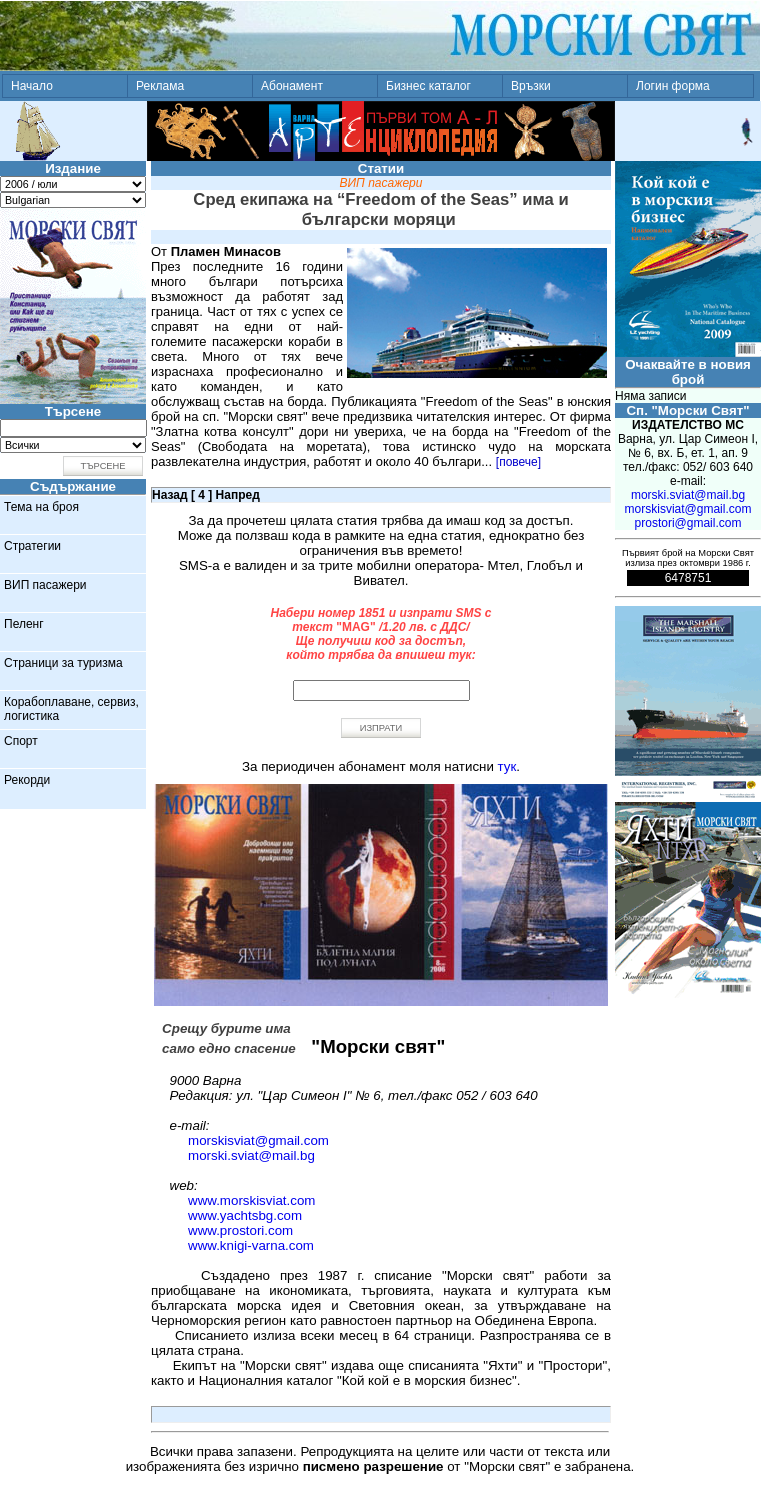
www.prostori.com (240, 1230)
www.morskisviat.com (251, 1200)
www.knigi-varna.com (251, 1245)
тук (507, 766)
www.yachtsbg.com (245, 1215)
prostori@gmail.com (688, 523)
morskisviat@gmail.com (258, 1140)
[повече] (518, 462)
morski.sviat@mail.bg (251, 1155)
